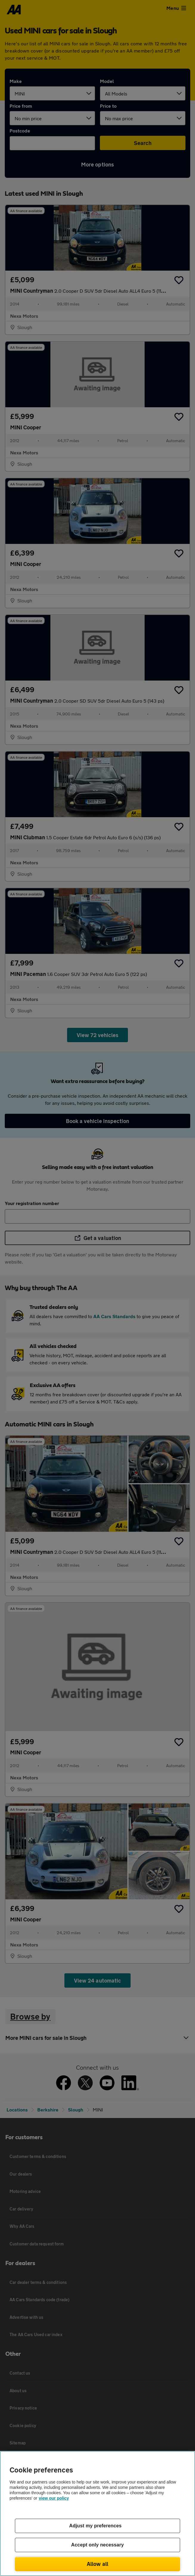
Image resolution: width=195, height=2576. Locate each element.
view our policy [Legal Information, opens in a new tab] (54, 2498)
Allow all (98, 2563)
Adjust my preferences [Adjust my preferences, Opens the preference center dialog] (95, 2525)
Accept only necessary (97, 2544)
